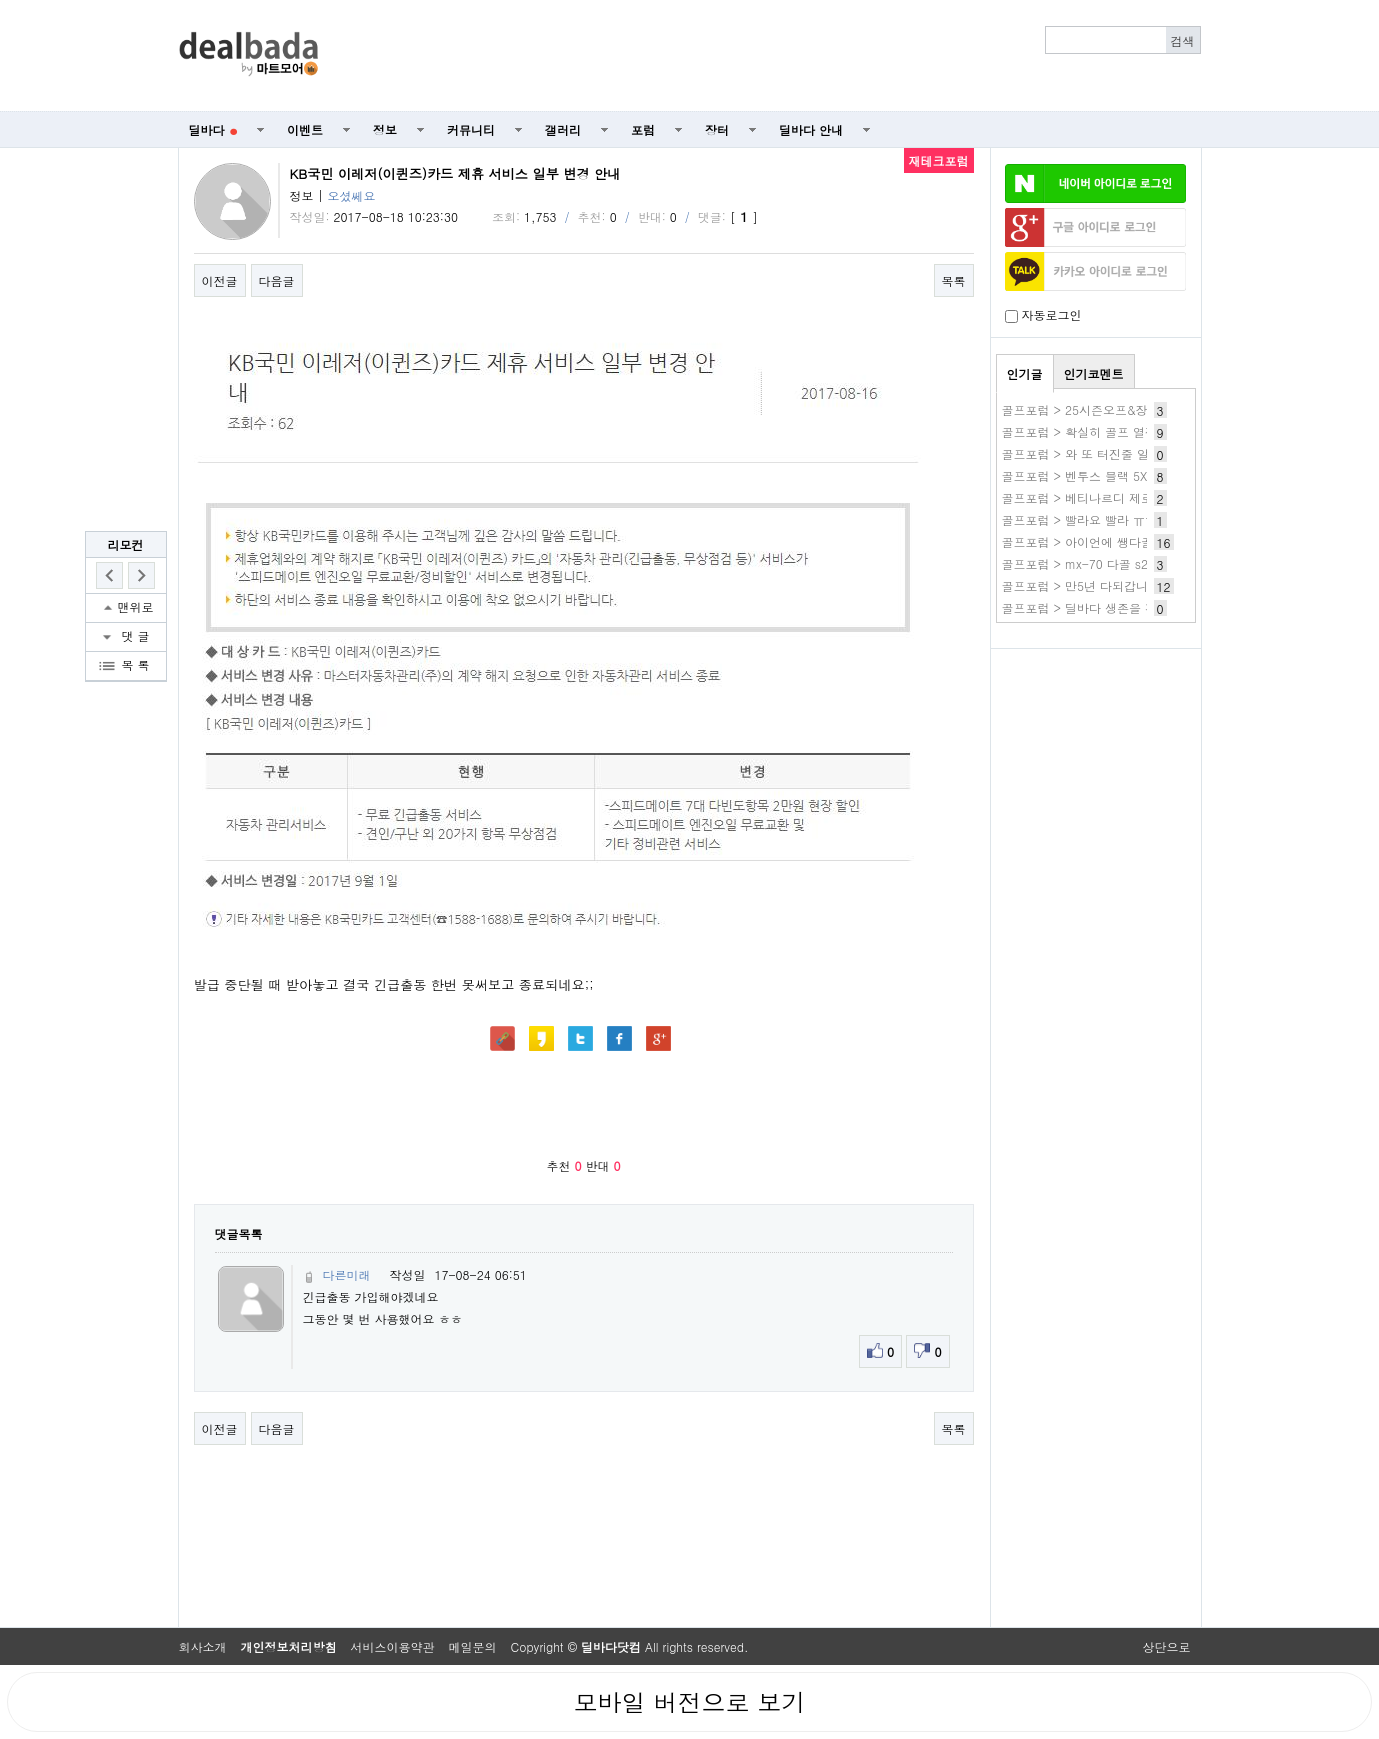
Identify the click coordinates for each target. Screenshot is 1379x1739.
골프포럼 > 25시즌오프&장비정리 (1093, 409)
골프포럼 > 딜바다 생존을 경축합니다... (1110, 607)
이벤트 (305, 129)
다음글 (277, 280)
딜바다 (213, 129)
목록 (954, 280)
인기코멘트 (1094, 373)
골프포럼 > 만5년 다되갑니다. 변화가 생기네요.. (1134, 585)
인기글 (1025, 373)
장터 (717, 129)
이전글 (220, 280)
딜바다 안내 (811, 129)
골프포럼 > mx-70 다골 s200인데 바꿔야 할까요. (1136, 563)
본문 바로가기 (0, 0)
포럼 (643, 129)
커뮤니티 (471, 129)
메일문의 (473, 1646)
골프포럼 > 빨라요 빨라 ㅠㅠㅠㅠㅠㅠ (1104, 519)
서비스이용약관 (393, 1646)
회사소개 (203, 1646)
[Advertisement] (770, 56)
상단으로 (1167, 1646)
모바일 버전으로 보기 (689, 1702)
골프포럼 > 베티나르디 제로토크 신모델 (1110, 497)
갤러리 (563, 129)
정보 (385, 129)
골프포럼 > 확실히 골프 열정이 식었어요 (1112, 431)
